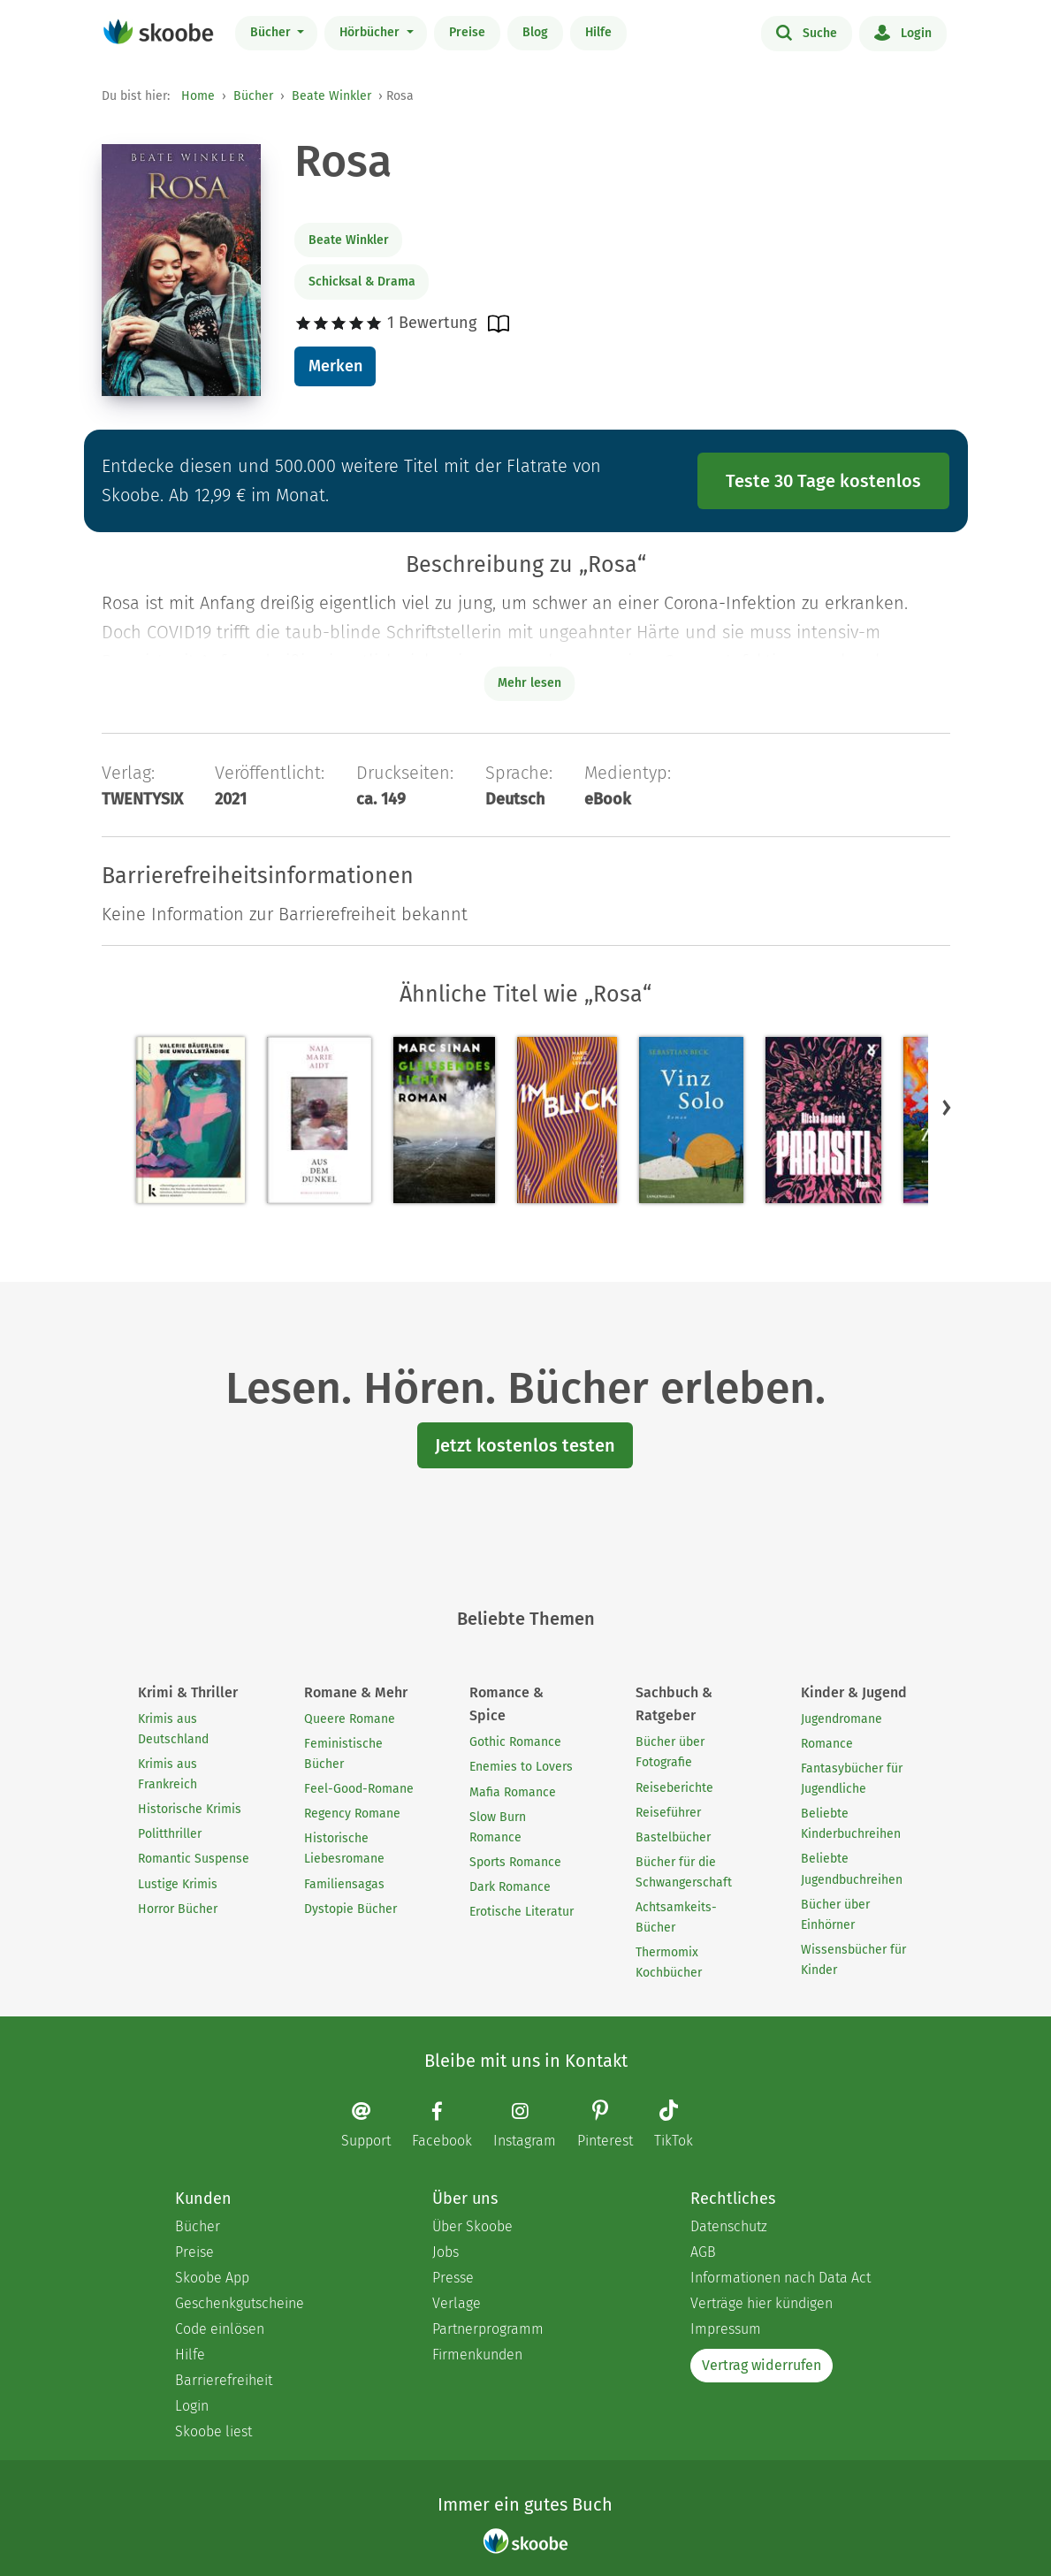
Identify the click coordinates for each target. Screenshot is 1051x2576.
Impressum (725, 2329)
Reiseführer (668, 1812)
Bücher (272, 32)
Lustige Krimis (177, 1884)
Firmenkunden (477, 2354)
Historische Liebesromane (344, 1848)
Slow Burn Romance (497, 1827)
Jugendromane (841, 1718)
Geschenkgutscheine (239, 2303)
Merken (335, 366)
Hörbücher (371, 32)
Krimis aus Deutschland (173, 1729)
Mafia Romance (512, 1792)
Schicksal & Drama (361, 281)
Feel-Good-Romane (359, 1788)
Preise (467, 32)
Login (903, 32)
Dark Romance (510, 1886)
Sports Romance (515, 1862)
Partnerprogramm (488, 2329)
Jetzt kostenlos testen (525, 1445)
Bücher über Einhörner (835, 1914)
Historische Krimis (189, 1809)
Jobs (445, 2252)
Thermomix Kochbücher (669, 1962)
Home (198, 95)
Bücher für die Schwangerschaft (684, 1872)
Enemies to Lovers (521, 1766)
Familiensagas (344, 1884)
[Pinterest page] (614, 2126)
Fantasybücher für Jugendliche (851, 1778)
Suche (806, 32)
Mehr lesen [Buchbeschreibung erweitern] (529, 682)
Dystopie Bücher (350, 1909)
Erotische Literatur (521, 1911)
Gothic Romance (515, 1741)
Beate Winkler (331, 95)
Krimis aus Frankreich (167, 1774)
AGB (703, 2252)
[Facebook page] (451, 2125)
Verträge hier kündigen (761, 2303)
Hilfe (598, 32)
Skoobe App (212, 2277)
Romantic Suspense (193, 1858)
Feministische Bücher (343, 1754)
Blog (535, 32)
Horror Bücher (177, 1909)
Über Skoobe (472, 2226)
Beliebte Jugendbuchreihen (851, 1868)
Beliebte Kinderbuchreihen (851, 1823)
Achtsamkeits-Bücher (676, 1917)
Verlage (456, 2303)
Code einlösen (219, 2329)
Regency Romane (352, 1813)
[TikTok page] (682, 2126)
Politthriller (170, 1833)
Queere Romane (349, 1718)
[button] (947, 1107)
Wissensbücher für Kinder (853, 1960)
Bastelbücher (673, 1837)
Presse (453, 2277)
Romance (827, 1743)
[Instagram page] (533, 2125)
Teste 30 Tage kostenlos (823, 481)
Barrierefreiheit (223, 2380)
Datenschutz (728, 2226)
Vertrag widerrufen (761, 2365)
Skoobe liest (213, 2431)
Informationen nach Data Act (780, 2277)
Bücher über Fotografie (670, 1752)
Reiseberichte (674, 1787)
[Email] (374, 2125)
